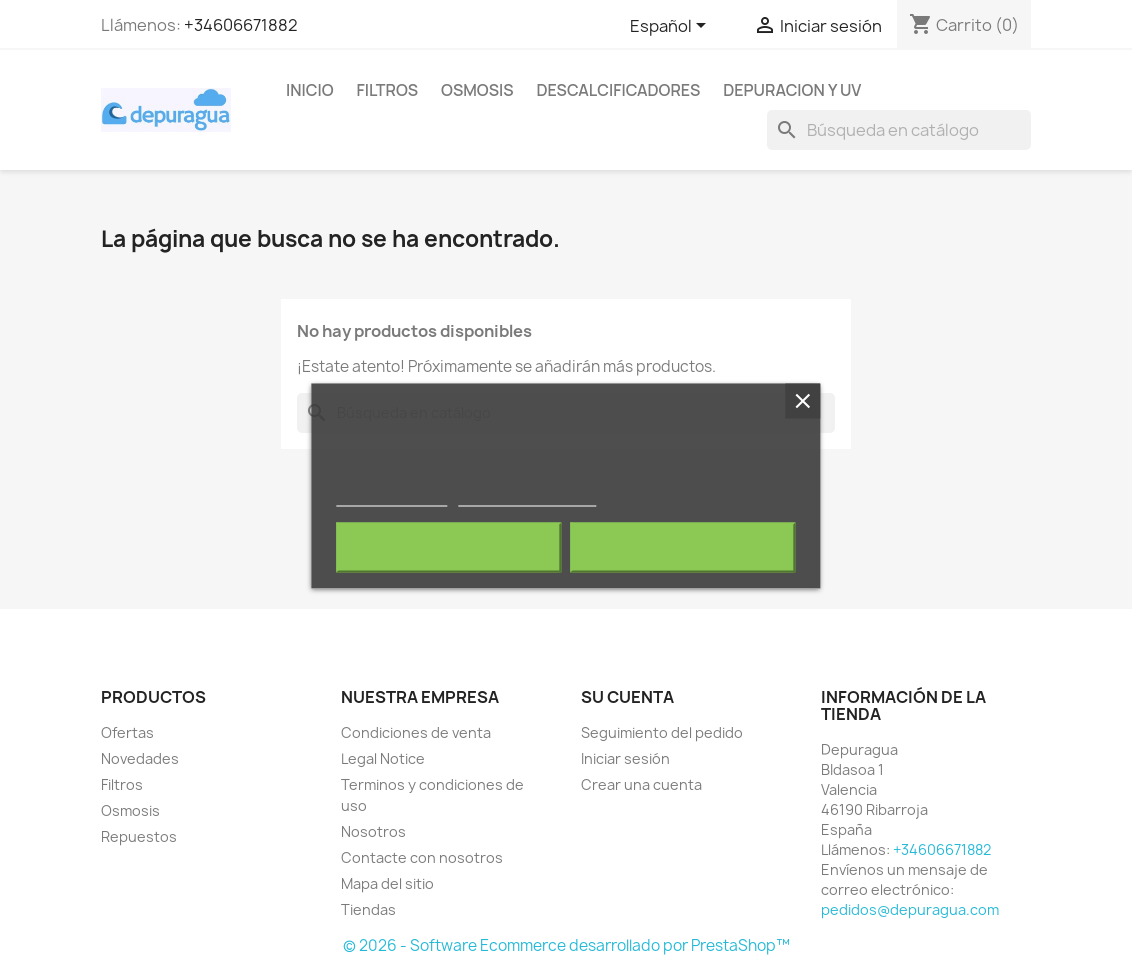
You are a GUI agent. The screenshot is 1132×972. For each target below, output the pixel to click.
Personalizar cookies (527, 497)
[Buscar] (899, 130)
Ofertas (127, 732)
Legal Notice (383, 758)
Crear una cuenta (641, 784)
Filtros (388, 90)
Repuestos (139, 836)
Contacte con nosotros (422, 857)
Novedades (140, 758)
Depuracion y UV (792, 90)
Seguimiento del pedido (662, 732)
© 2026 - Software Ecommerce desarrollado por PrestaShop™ (566, 945)
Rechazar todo (448, 548)
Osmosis (477, 90)
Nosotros (373, 831)
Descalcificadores (619, 90)
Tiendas (368, 909)
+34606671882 (241, 25)
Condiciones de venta (416, 732)
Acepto (683, 548)
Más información (392, 497)
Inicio (310, 90)
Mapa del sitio (387, 883)
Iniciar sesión (625, 758)
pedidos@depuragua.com (910, 909)
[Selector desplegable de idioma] (671, 27)
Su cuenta (627, 697)
